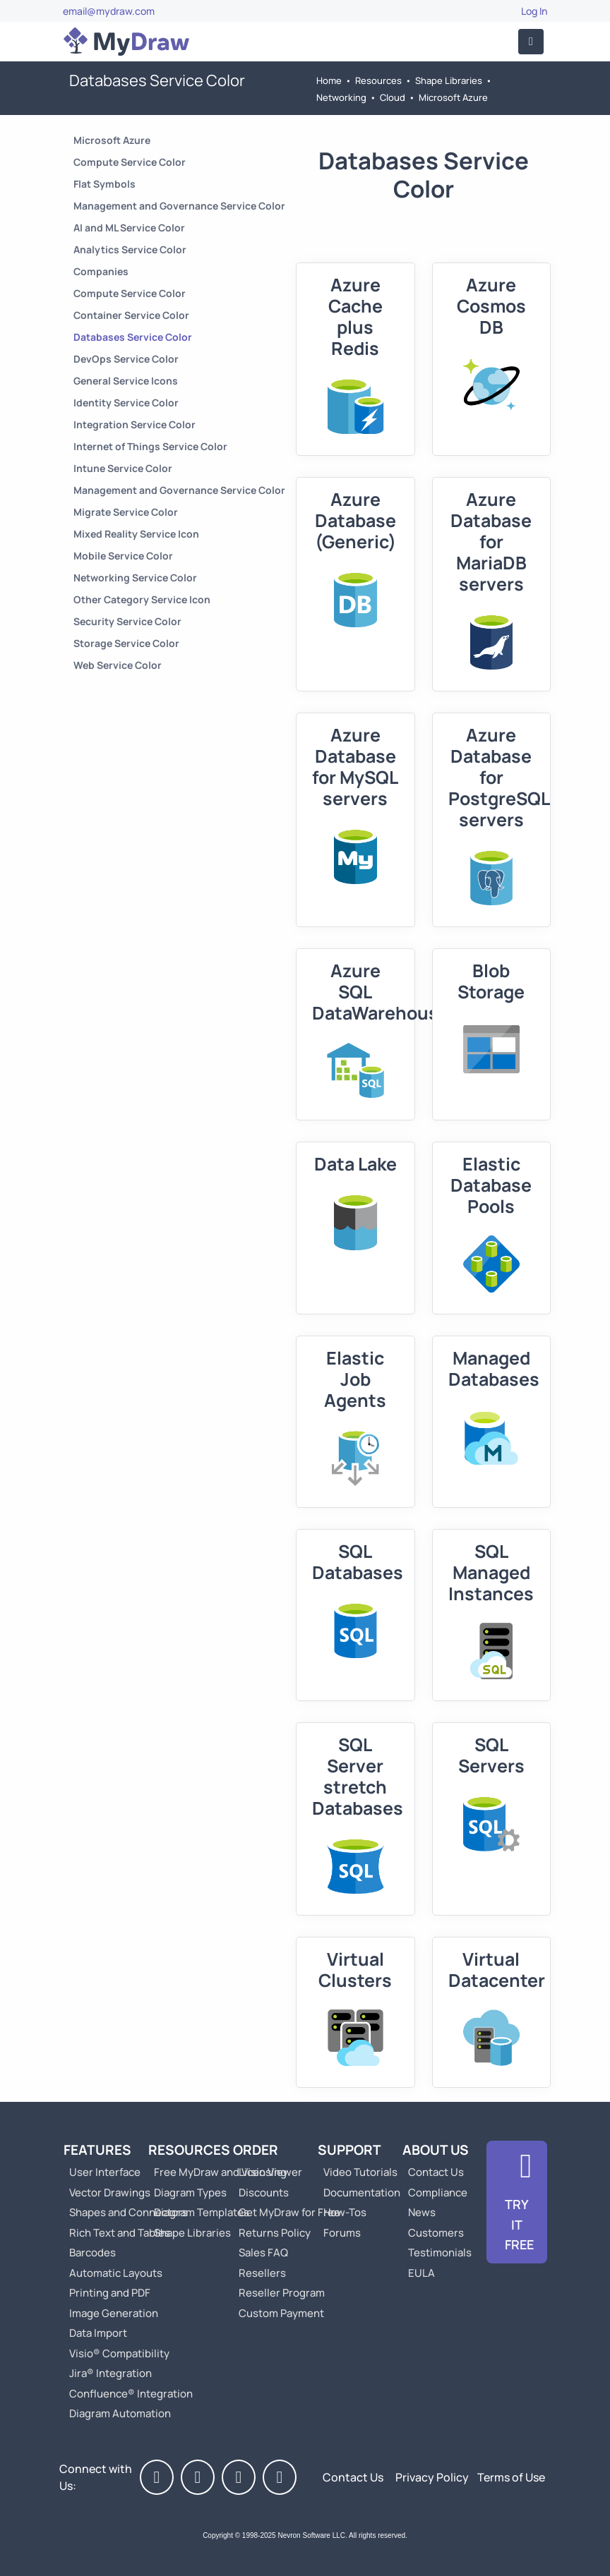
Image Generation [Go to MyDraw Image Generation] (113, 2313)
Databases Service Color (132, 337)
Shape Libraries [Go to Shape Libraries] (448, 80)
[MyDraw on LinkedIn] (239, 2477)
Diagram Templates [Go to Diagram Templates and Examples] (201, 2212)
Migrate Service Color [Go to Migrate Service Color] (125, 512)
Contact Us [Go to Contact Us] (436, 2172)
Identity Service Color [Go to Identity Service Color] (126, 402)
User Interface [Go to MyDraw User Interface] (104, 2172)
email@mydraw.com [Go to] (109, 11)
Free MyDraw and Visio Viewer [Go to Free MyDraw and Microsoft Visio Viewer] (221, 2172)
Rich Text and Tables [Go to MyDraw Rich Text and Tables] (119, 2232)
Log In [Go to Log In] (534, 11)
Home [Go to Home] (329, 80)
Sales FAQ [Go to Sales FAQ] (263, 2252)
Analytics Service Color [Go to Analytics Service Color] (129, 249)
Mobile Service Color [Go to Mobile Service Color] (123, 555)
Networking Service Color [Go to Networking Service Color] (135, 577)
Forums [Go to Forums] (342, 2232)
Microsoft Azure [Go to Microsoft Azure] (453, 97)
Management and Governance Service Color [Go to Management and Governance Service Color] (179, 205)
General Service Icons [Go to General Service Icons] (125, 380)
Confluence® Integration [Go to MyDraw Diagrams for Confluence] (131, 2393)
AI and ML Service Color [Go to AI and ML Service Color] (129, 227)
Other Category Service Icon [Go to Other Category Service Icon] (141, 599)
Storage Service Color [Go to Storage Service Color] (126, 643)
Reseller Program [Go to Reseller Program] (282, 2292)
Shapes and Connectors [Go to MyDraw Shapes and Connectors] (128, 2212)
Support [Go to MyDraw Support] (349, 2150)
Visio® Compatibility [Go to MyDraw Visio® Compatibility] (119, 2353)
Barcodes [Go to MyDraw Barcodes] (92, 2252)
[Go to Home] (126, 41)
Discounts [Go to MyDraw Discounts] (264, 2192)
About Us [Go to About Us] (435, 2150)
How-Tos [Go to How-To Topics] (344, 2212)
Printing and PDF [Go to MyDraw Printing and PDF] (109, 2292)
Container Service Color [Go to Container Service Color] (131, 315)
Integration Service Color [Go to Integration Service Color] (134, 424)
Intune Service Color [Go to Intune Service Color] (122, 468)
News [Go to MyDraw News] (422, 2212)
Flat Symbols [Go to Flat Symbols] (104, 184)
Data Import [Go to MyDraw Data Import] (98, 2333)
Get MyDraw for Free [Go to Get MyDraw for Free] (289, 2212)
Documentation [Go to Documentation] (361, 2192)
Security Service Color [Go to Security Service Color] (127, 621)
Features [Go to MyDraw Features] (97, 2150)
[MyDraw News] (280, 2477)
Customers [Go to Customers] (436, 2232)
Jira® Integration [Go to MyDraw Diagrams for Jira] (110, 2373)
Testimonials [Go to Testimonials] (440, 2252)
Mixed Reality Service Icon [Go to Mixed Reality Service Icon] (136, 533)
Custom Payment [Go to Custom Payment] (281, 2313)
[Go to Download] (516, 2202)
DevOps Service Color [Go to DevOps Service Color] (126, 358)
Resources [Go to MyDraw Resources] (378, 80)
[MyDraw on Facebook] (157, 2477)
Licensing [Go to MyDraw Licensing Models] (263, 2172)
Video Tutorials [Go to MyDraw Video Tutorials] (360, 2172)
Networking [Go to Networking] (341, 97)
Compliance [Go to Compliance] (437, 2192)
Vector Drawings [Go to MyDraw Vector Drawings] (109, 2192)
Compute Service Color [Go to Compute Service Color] (129, 162)
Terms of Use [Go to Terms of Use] (511, 2477)
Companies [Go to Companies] (100, 271)
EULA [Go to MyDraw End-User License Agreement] (421, 2273)
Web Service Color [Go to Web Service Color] (117, 665)
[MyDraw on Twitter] (198, 2477)
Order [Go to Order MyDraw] (255, 2150)
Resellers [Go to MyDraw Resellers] (262, 2273)
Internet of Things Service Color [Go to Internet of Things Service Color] (150, 446)
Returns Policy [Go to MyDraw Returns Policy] (275, 2232)
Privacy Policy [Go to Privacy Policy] (432, 2477)
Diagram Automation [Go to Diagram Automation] (120, 2413)
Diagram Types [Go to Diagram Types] (190, 2192)
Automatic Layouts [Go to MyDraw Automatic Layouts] (115, 2273)
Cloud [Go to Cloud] (392, 97)
